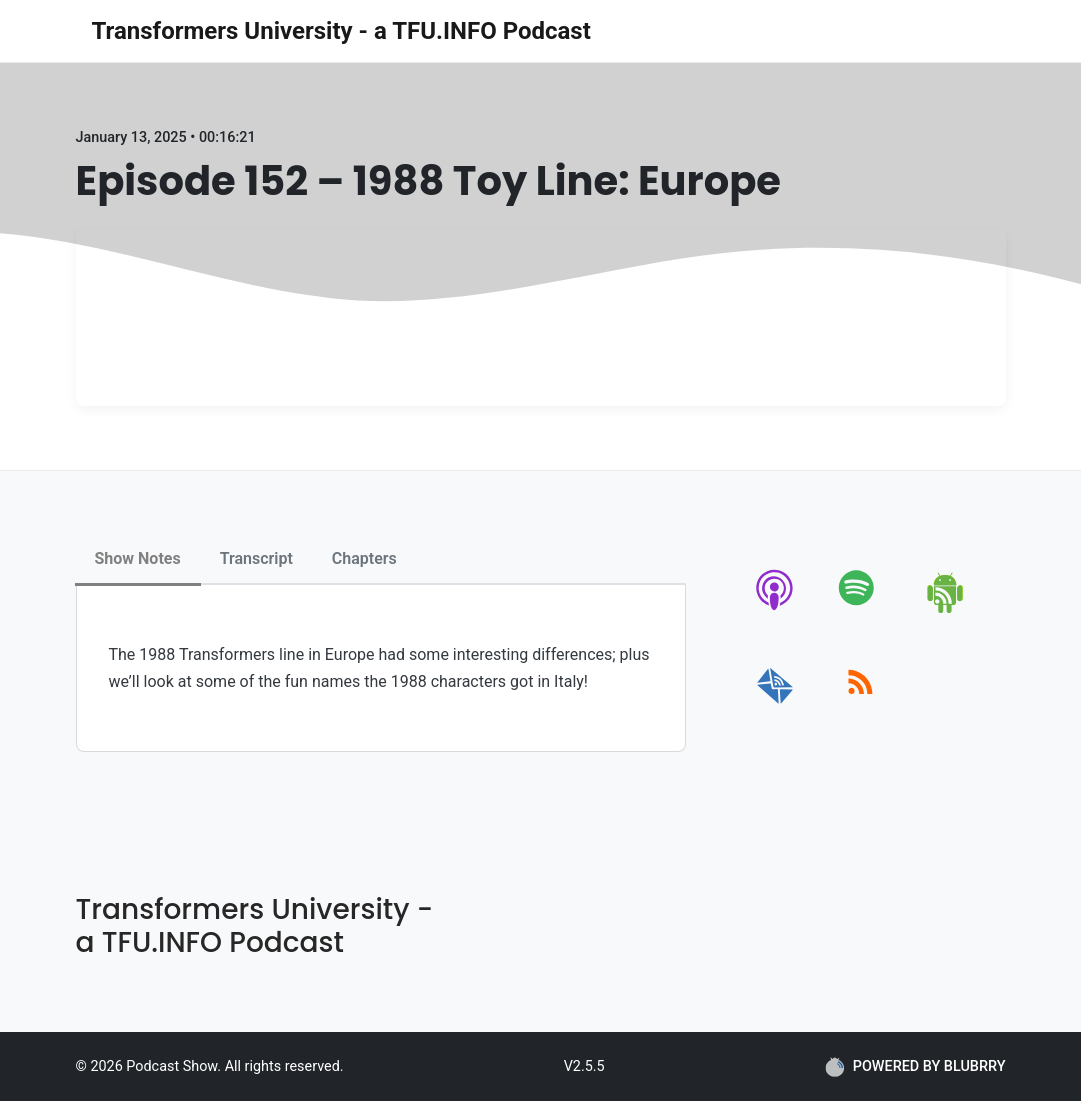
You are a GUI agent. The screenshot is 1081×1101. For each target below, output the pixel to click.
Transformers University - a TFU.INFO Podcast (341, 31)
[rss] (860, 704)
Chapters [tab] (364, 558)
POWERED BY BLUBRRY (915, 1067)
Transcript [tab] (256, 558)
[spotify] (860, 609)
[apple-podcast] (775, 609)
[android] (946, 609)
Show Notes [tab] (138, 558)
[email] (775, 704)
